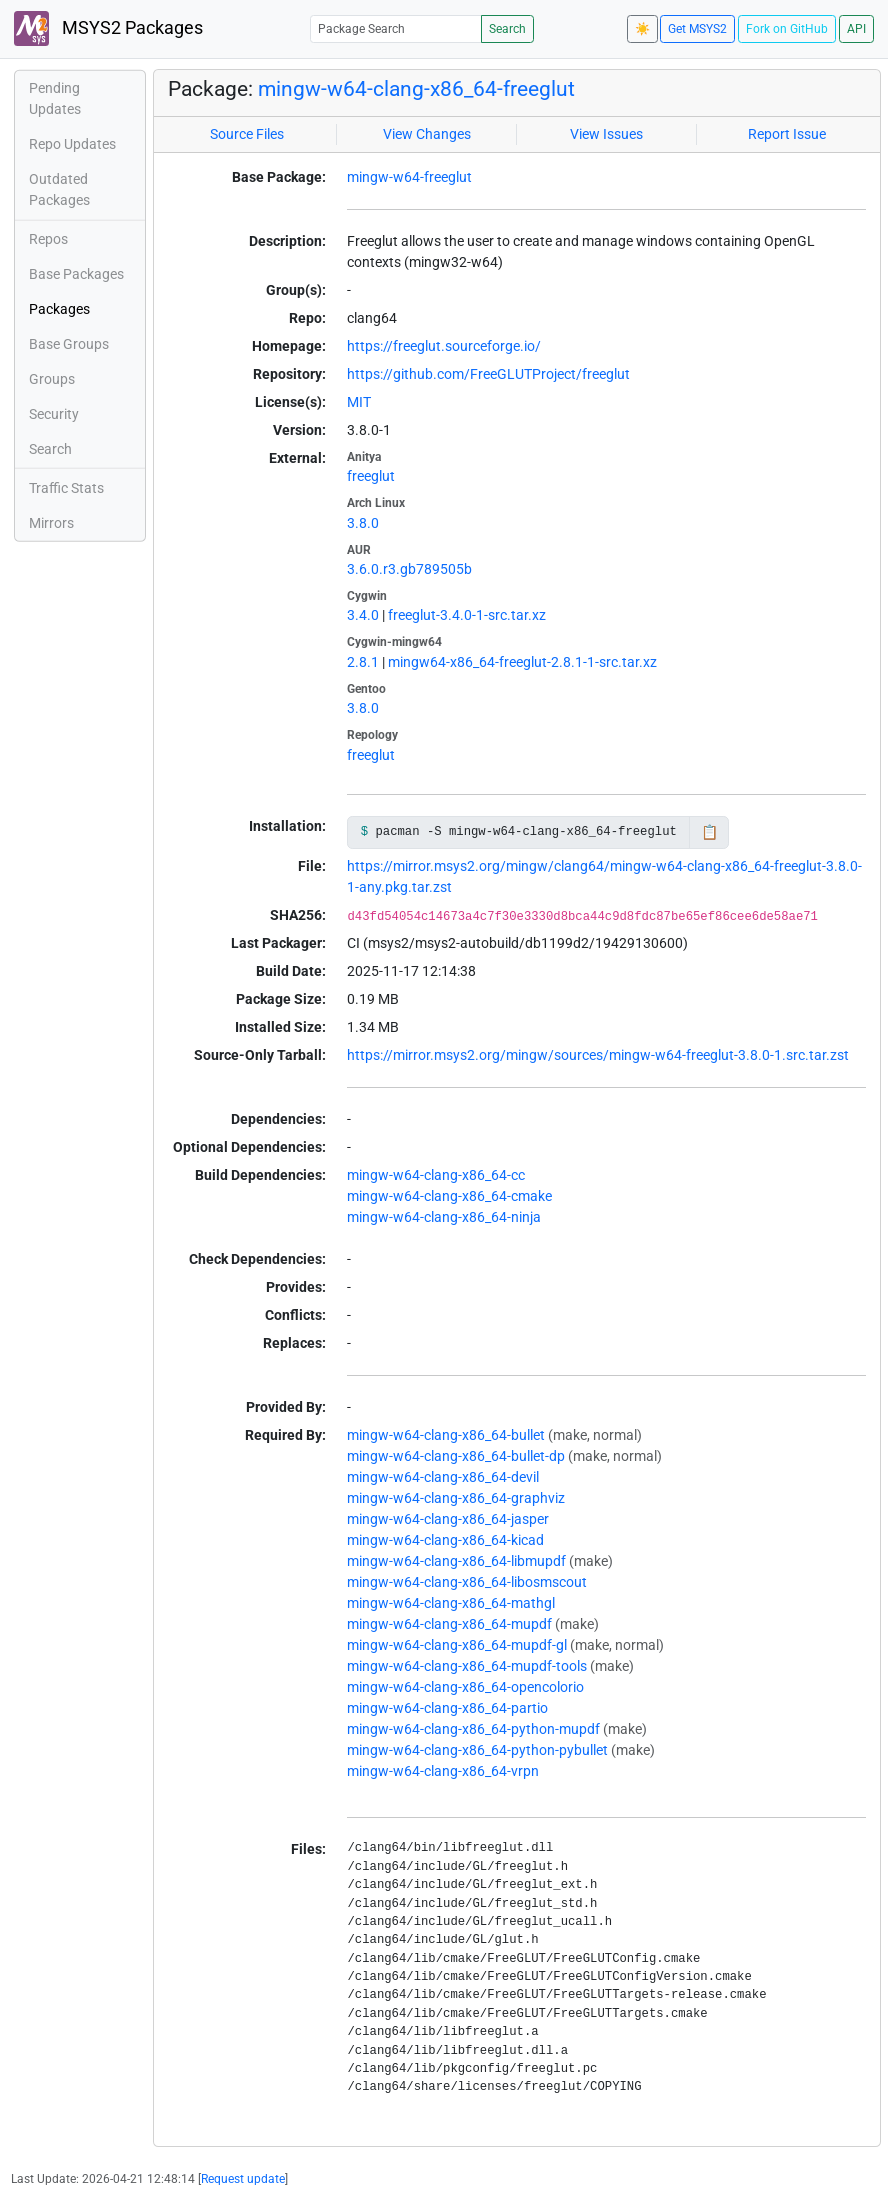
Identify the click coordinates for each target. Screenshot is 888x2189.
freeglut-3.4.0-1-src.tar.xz (467, 615)
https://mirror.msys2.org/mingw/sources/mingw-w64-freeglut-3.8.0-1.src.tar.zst (598, 1055)
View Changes (427, 134)
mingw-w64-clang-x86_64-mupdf (449, 1624)
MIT (359, 402)
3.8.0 (363, 523)
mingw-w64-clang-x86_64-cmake (449, 1196)
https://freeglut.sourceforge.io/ (444, 346)
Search (507, 29)
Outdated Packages (59, 189)
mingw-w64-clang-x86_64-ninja (444, 1217)
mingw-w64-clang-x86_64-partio (447, 1708)
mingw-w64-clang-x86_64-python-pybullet (477, 1750)
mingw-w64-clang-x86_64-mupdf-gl (457, 1645)
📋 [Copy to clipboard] (709, 832)
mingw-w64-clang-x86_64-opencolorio (465, 1687)
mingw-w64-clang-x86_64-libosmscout (467, 1582)
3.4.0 (363, 615)
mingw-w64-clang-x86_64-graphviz (456, 1498)
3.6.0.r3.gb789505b (409, 569)
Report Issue (787, 134)
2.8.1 (363, 662)
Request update (243, 2179)
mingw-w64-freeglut (409, 177)
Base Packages (76, 274)
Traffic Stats (66, 488)
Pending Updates (55, 98)
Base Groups (69, 344)
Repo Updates (72, 144)
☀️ (642, 29)
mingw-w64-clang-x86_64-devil (443, 1477)
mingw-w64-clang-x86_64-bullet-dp (456, 1456)
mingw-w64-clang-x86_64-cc (436, 1175)
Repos (48, 239)
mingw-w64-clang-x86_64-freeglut (416, 89)
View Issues (606, 134)
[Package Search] (396, 28)
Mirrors (51, 523)
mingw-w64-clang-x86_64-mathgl (451, 1603)
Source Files (247, 134)
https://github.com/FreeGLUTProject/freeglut (488, 374)
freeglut (371, 476)
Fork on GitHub (787, 29)
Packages (59, 309)
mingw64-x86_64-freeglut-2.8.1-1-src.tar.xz (522, 662)
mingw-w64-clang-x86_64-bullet (446, 1435)
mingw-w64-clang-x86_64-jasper (448, 1519)
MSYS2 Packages (108, 28)
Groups (52, 379)
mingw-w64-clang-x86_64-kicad (445, 1540)
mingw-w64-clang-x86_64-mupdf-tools (467, 1666)
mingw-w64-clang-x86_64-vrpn (443, 1771)
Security (54, 414)
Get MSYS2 (697, 29)
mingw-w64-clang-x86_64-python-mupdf (473, 1729)
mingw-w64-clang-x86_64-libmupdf (456, 1561)
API (856, 29)
